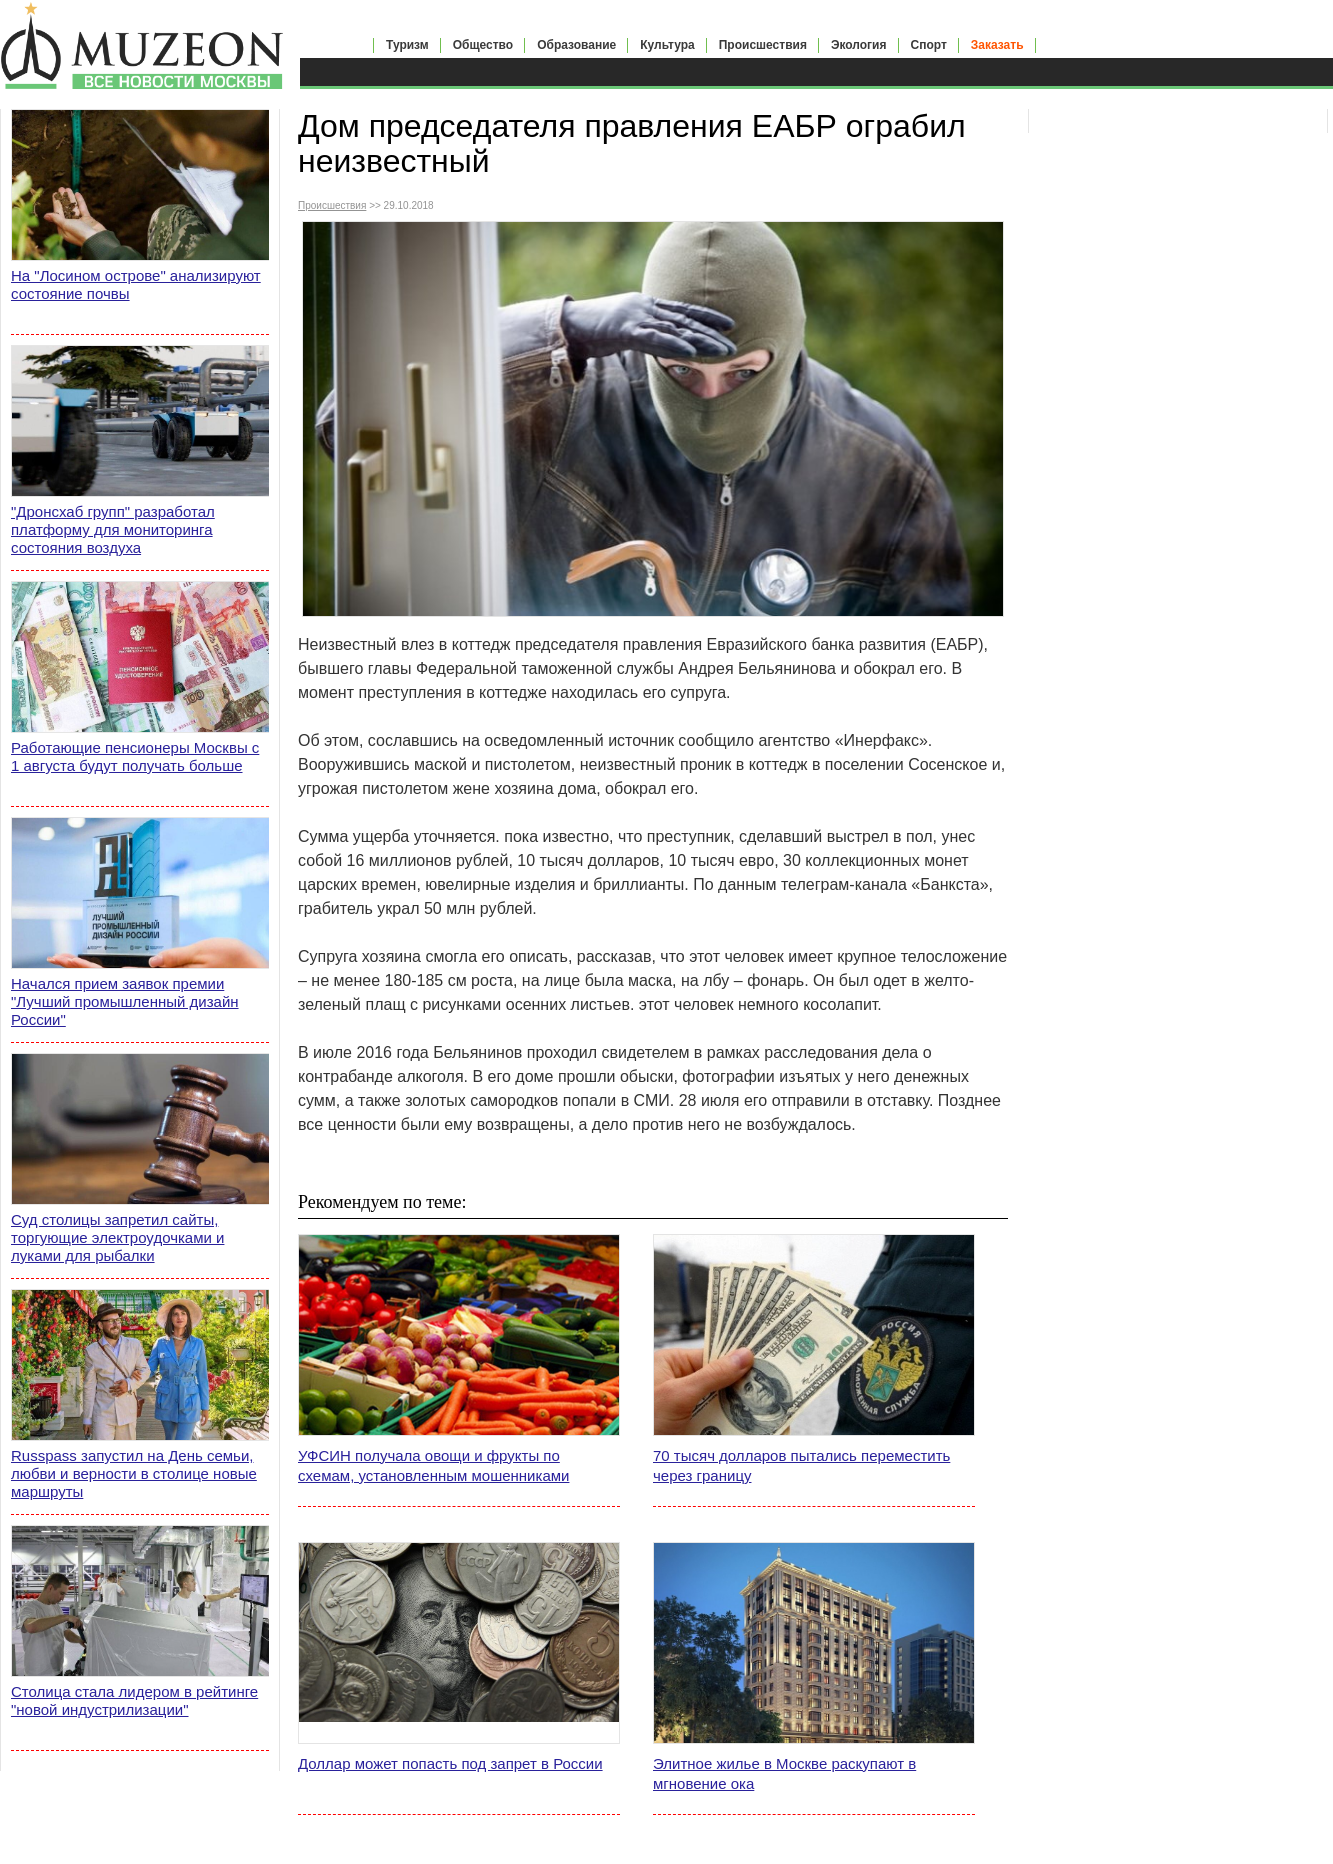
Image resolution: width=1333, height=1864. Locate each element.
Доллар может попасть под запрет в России (450, 1763)
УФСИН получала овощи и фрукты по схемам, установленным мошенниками (433, 1465)
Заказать (997, 45)
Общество (483, 45)
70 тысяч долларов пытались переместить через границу (801, 1465)
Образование (576, 45)
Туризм (407, 45)
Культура (667, 45)
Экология (859, 45)
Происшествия (763, 45)
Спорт (929, 45)
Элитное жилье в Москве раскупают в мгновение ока (784, 1773)
